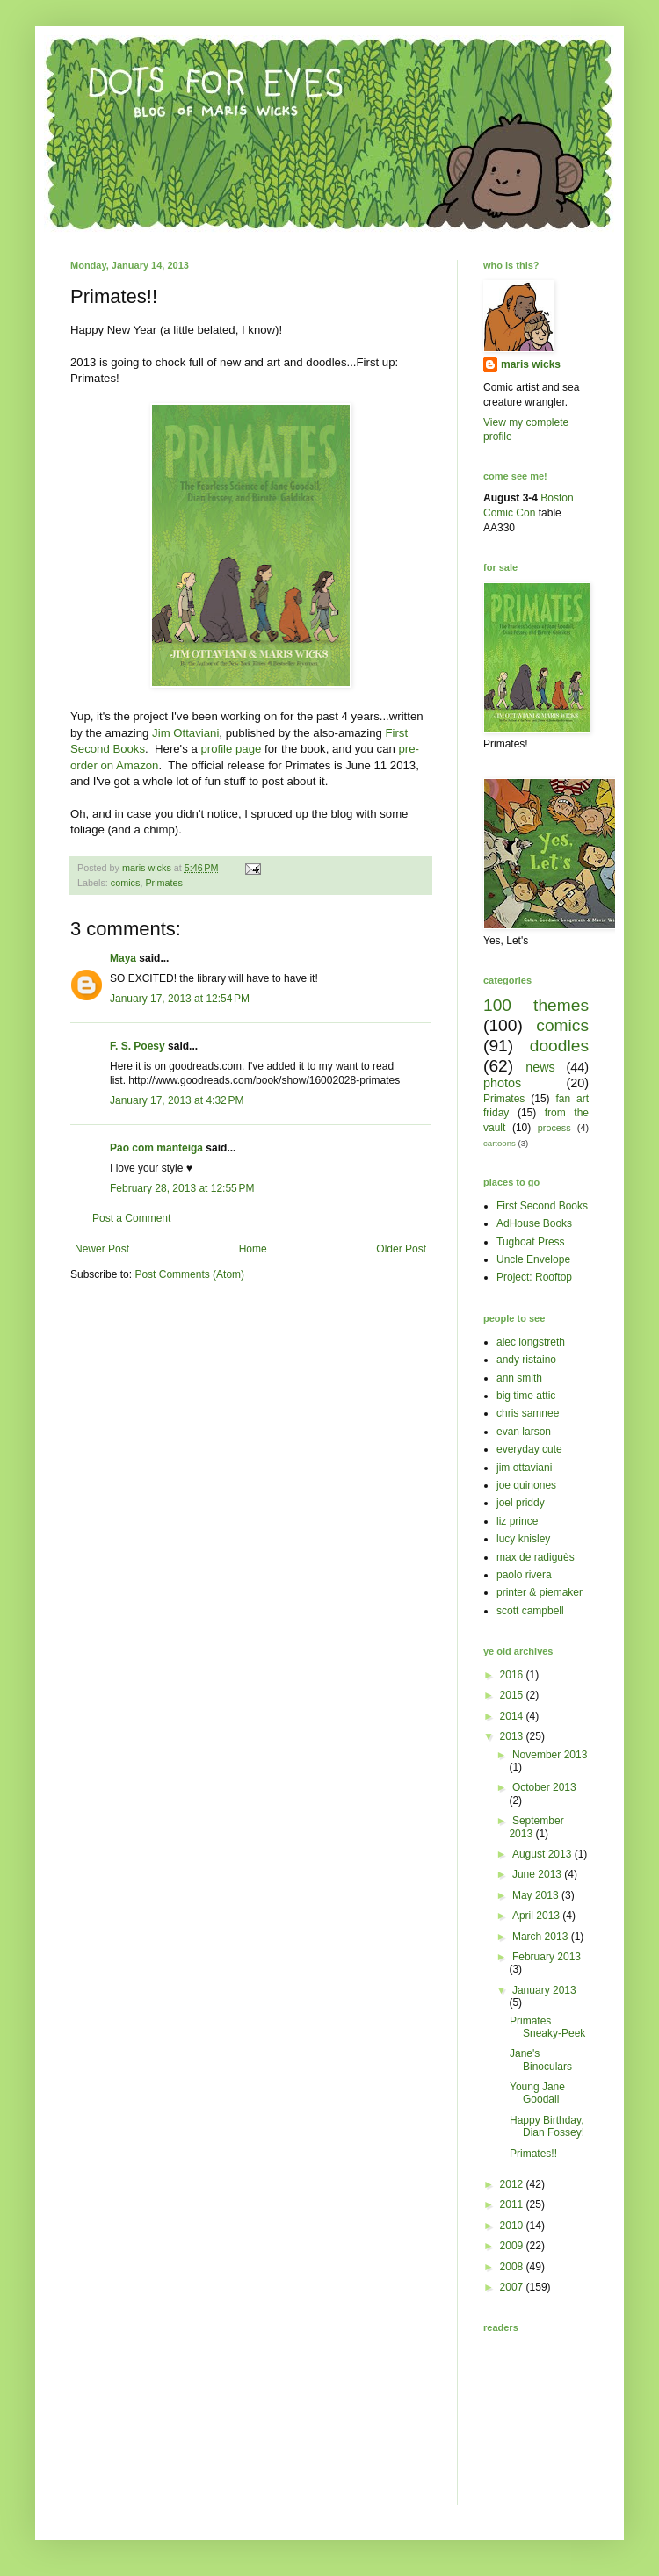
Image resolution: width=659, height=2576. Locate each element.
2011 (513, 2204)
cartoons (499, 1143)
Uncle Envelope (533, 1259)
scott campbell (530, 1611)
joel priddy (520, 1503)
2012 (513, 2184)
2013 (513, 1736)
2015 (513, 1695)
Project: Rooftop (534, 1277)
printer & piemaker (539, 1592)
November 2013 (549, 1755)
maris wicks (531, 364)
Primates (164, 882)
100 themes (536, 1005)
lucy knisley (523, 1539)
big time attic (525, 1395)
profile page (230, 748)
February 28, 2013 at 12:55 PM (182, 1188)
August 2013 (543, 1854)
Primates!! (533, 2153)
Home (253, 1249)
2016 (513, 1675)
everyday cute (529, 1449)
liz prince (517, 1521)
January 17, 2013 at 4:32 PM (176, 1100)
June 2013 (538, 1874)
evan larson (523, 1431)
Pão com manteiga (156, 1148)
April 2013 (537, 1915)
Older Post (401, 1249)
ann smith (519, 1378)
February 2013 (546, 1957)
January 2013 (544, 1990)
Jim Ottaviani (185, 733)
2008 (513, 2267)
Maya (123, 958)
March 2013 (541, 1936)
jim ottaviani (524, 1467)
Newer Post (102, 1249)
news (540, 1067)
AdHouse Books (534, 1223)
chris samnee (527, 1413)
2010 (513, 2225)
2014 (513, 1716)
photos (502, 1083)
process (554, 1127)
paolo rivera (524, 1575)
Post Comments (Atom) (189, 1274)
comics (126, 882)
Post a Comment (131, 1218)
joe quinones (526, 1485)
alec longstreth (530, 1342)
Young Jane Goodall (537, 2093)
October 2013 (544, 1787)
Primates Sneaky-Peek (547, 2027)
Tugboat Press (530, 1242)
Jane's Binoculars (541, 2059)
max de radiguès (535, 1557)
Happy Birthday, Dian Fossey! (547, 2126)
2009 (513, 2246)
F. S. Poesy (137, 1046)
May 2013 (536, 1895)
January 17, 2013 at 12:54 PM (180, 998)
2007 (513, 2287)
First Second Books (542, 1206)
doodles (559, 1045)
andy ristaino (526, 1359)
